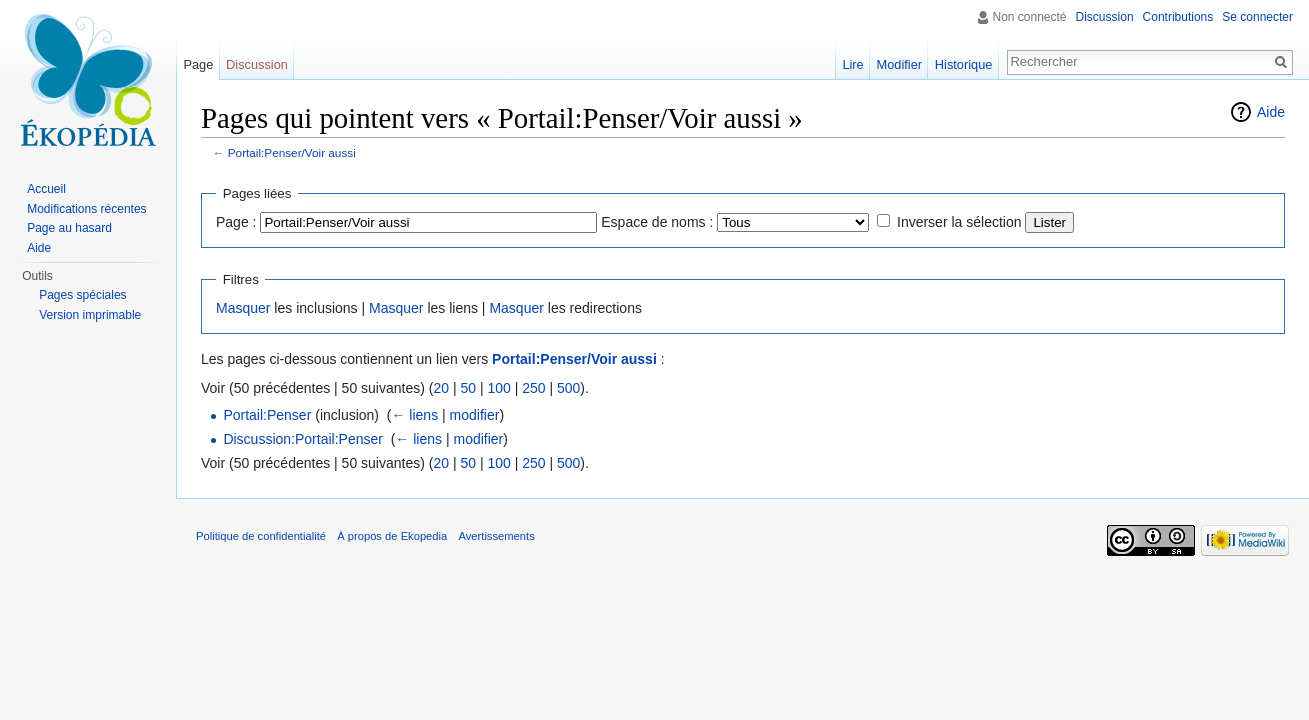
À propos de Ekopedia (392, 536)
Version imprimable (90, 315)
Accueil (46, 189)
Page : (236, 222)
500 (568, 388)
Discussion (1105, 17)
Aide (1271, 112)
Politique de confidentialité (261, 536)
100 (498, 388)
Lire (852, 64)
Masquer (243, 308)
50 (468, 388)
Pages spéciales (82, 295)
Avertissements (496, 536)
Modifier (900, 64)
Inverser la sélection (959, 222)
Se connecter (1257, 17)
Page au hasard (69, 228)
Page (198, 64)
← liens (414, 415)
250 (533, 388)
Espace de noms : (657, 222)
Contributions (1178, 17)
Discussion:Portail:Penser (303, 439)
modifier (475, 415)
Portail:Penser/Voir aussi (292, 152)
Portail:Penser (267, 415)
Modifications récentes (86, 209)
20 (441, 388)
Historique (964, 64)
